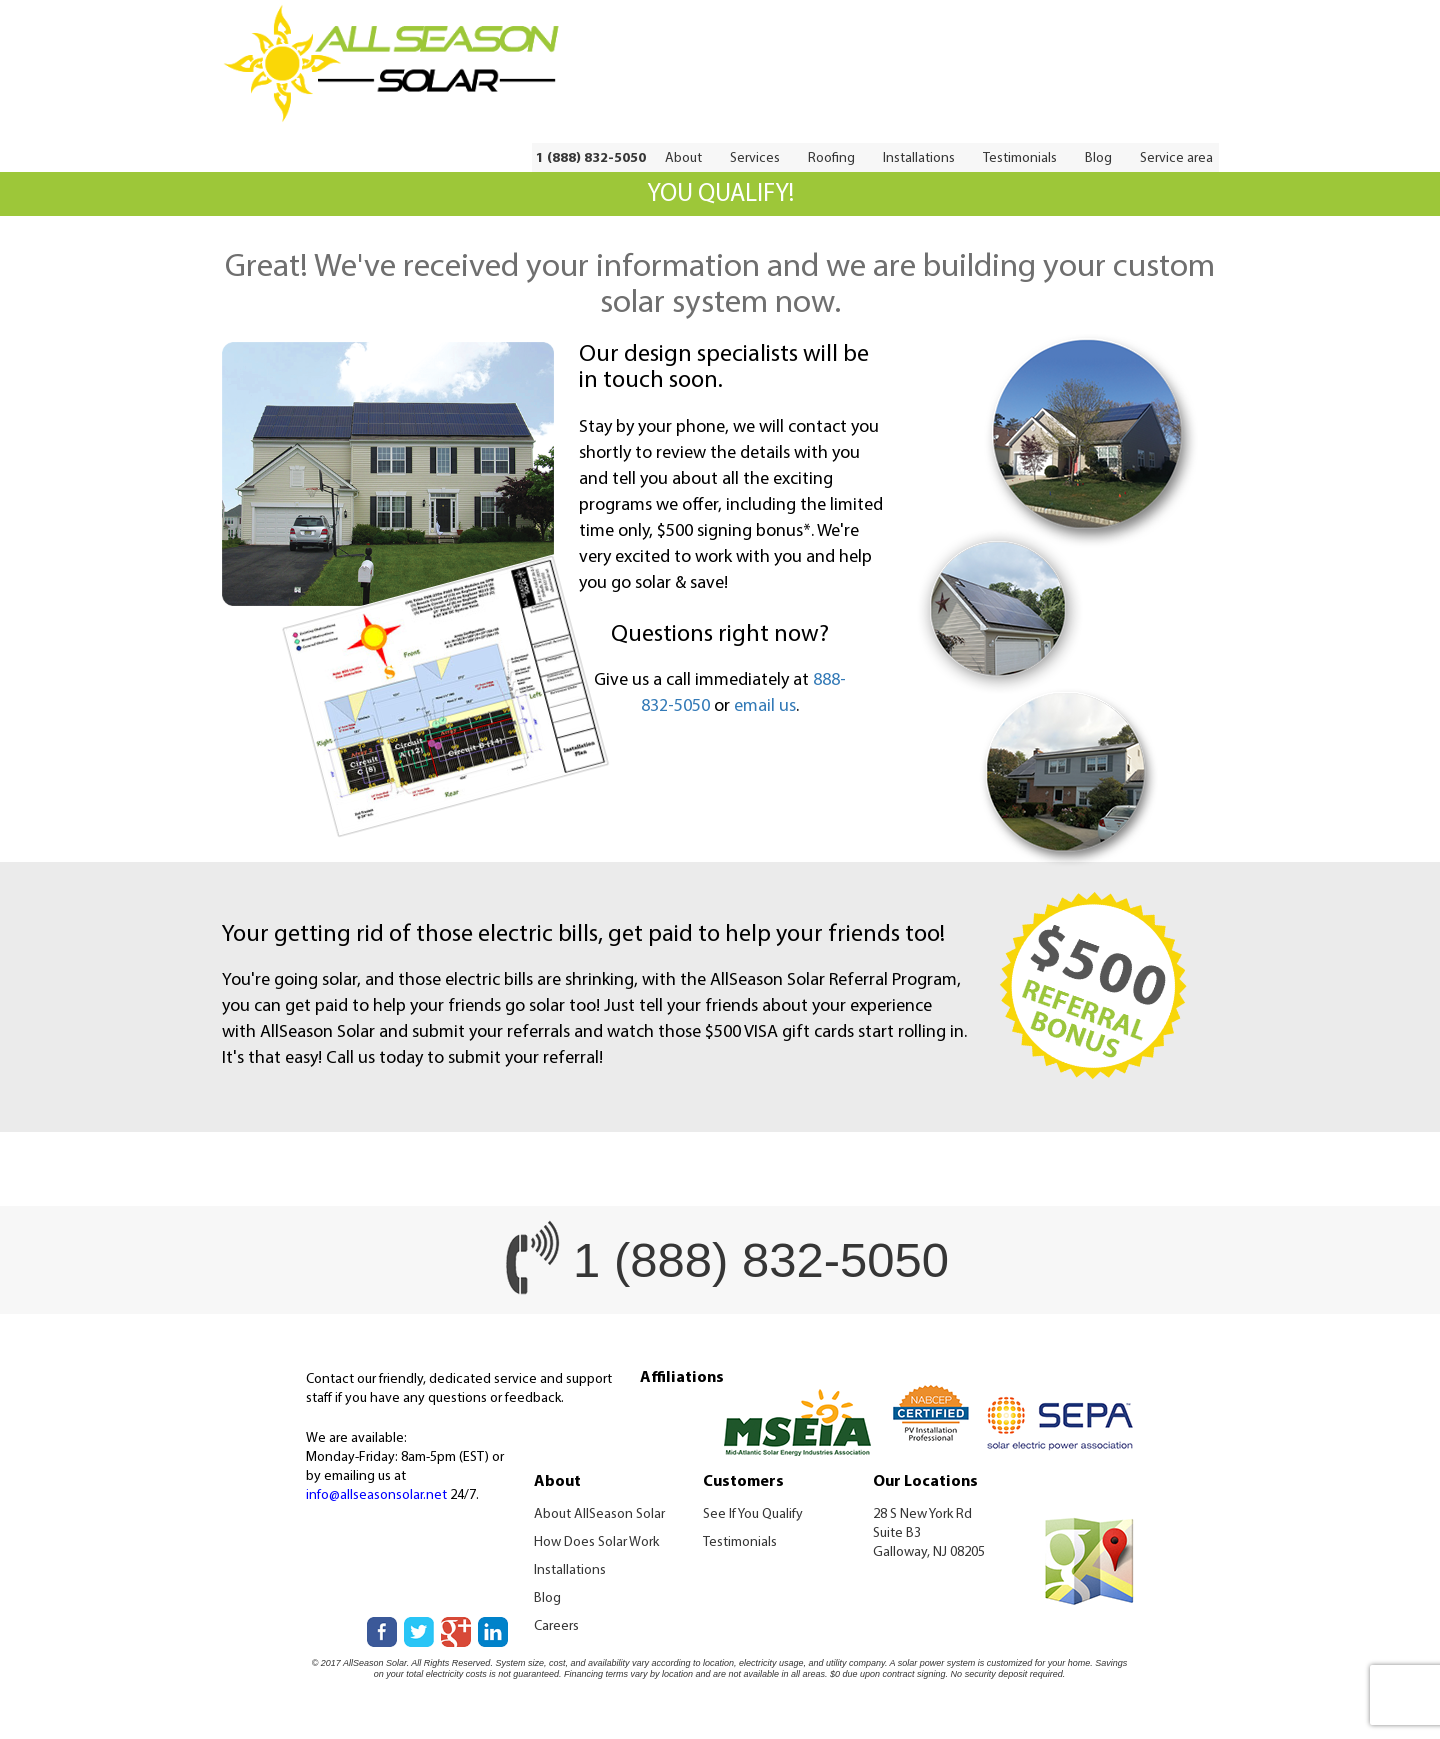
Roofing (831, 158)
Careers (556, 1626)
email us (765, 706)
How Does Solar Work (596, 1542)
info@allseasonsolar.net (376, 1495)
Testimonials (1020, 158)
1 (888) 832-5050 (591, 158)
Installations (919, 158)
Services (755, 158)
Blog (1098, 158)
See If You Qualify (753, 1514)
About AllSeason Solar (599, 1514)
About (683, 158)
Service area (1176, 158)
